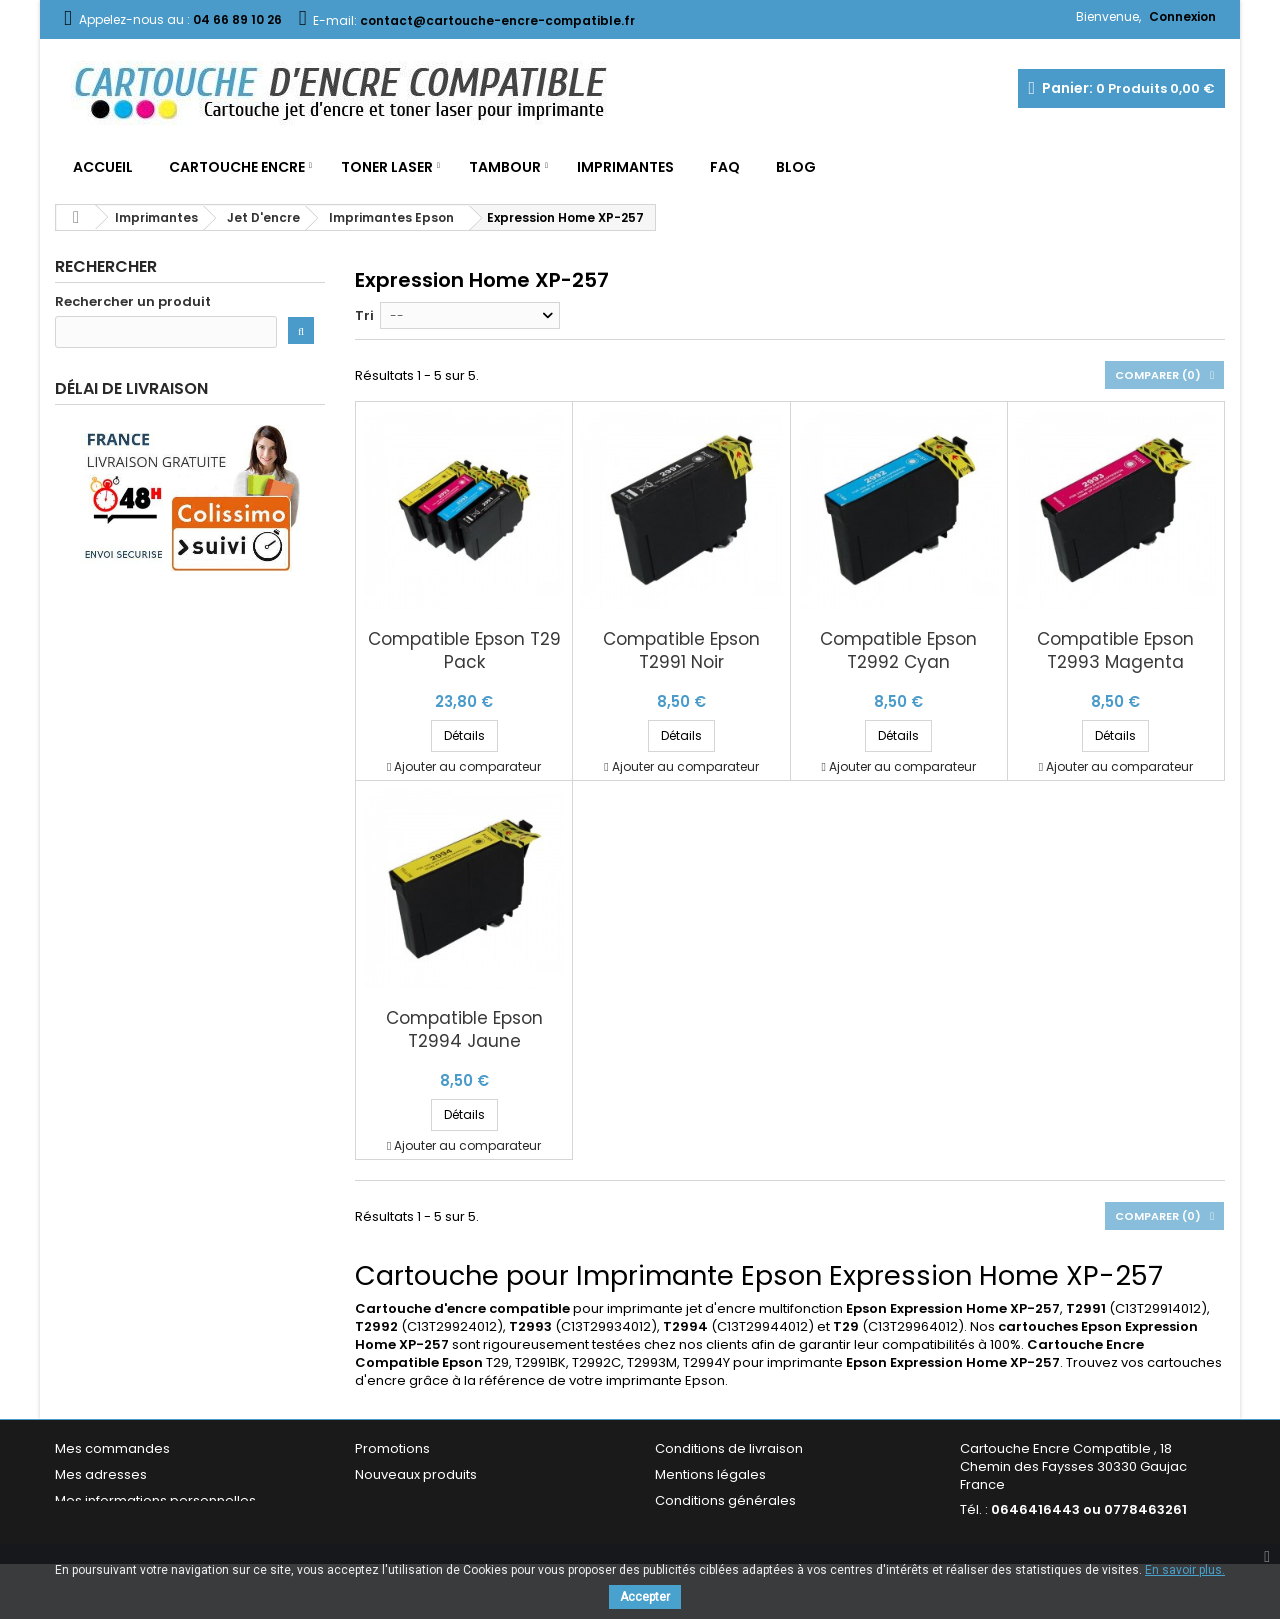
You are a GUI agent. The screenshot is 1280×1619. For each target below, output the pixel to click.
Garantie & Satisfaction (729, 1526)
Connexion (1182, 16)
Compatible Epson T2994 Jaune (464, 1030)
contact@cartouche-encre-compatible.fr (1084, 1543)
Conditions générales (725, 1500)
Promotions (392, 1448)
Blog (796, 167)
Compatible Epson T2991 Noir (681, 651)
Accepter (645, 1597)
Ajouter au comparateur (467, 766)
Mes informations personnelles (155, 1500)
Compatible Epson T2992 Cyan (898, 651)
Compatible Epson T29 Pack (464, 651)
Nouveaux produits (416, 1474)
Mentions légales (710, 1474)
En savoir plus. (1185, 1570)
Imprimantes (625, 167)
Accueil (103, 167)
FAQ (725, 167)
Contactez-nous (408, 1526)
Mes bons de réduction (130, 1526)
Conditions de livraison (729, 1448)
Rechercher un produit (133, 302)
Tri (364, 315)
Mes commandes (112, 1448)
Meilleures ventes (412, 1500)
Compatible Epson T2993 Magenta (1115, 651)
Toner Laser (387, 167)
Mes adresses (101, 1474)
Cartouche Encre (237, 167)
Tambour (505, 167)
